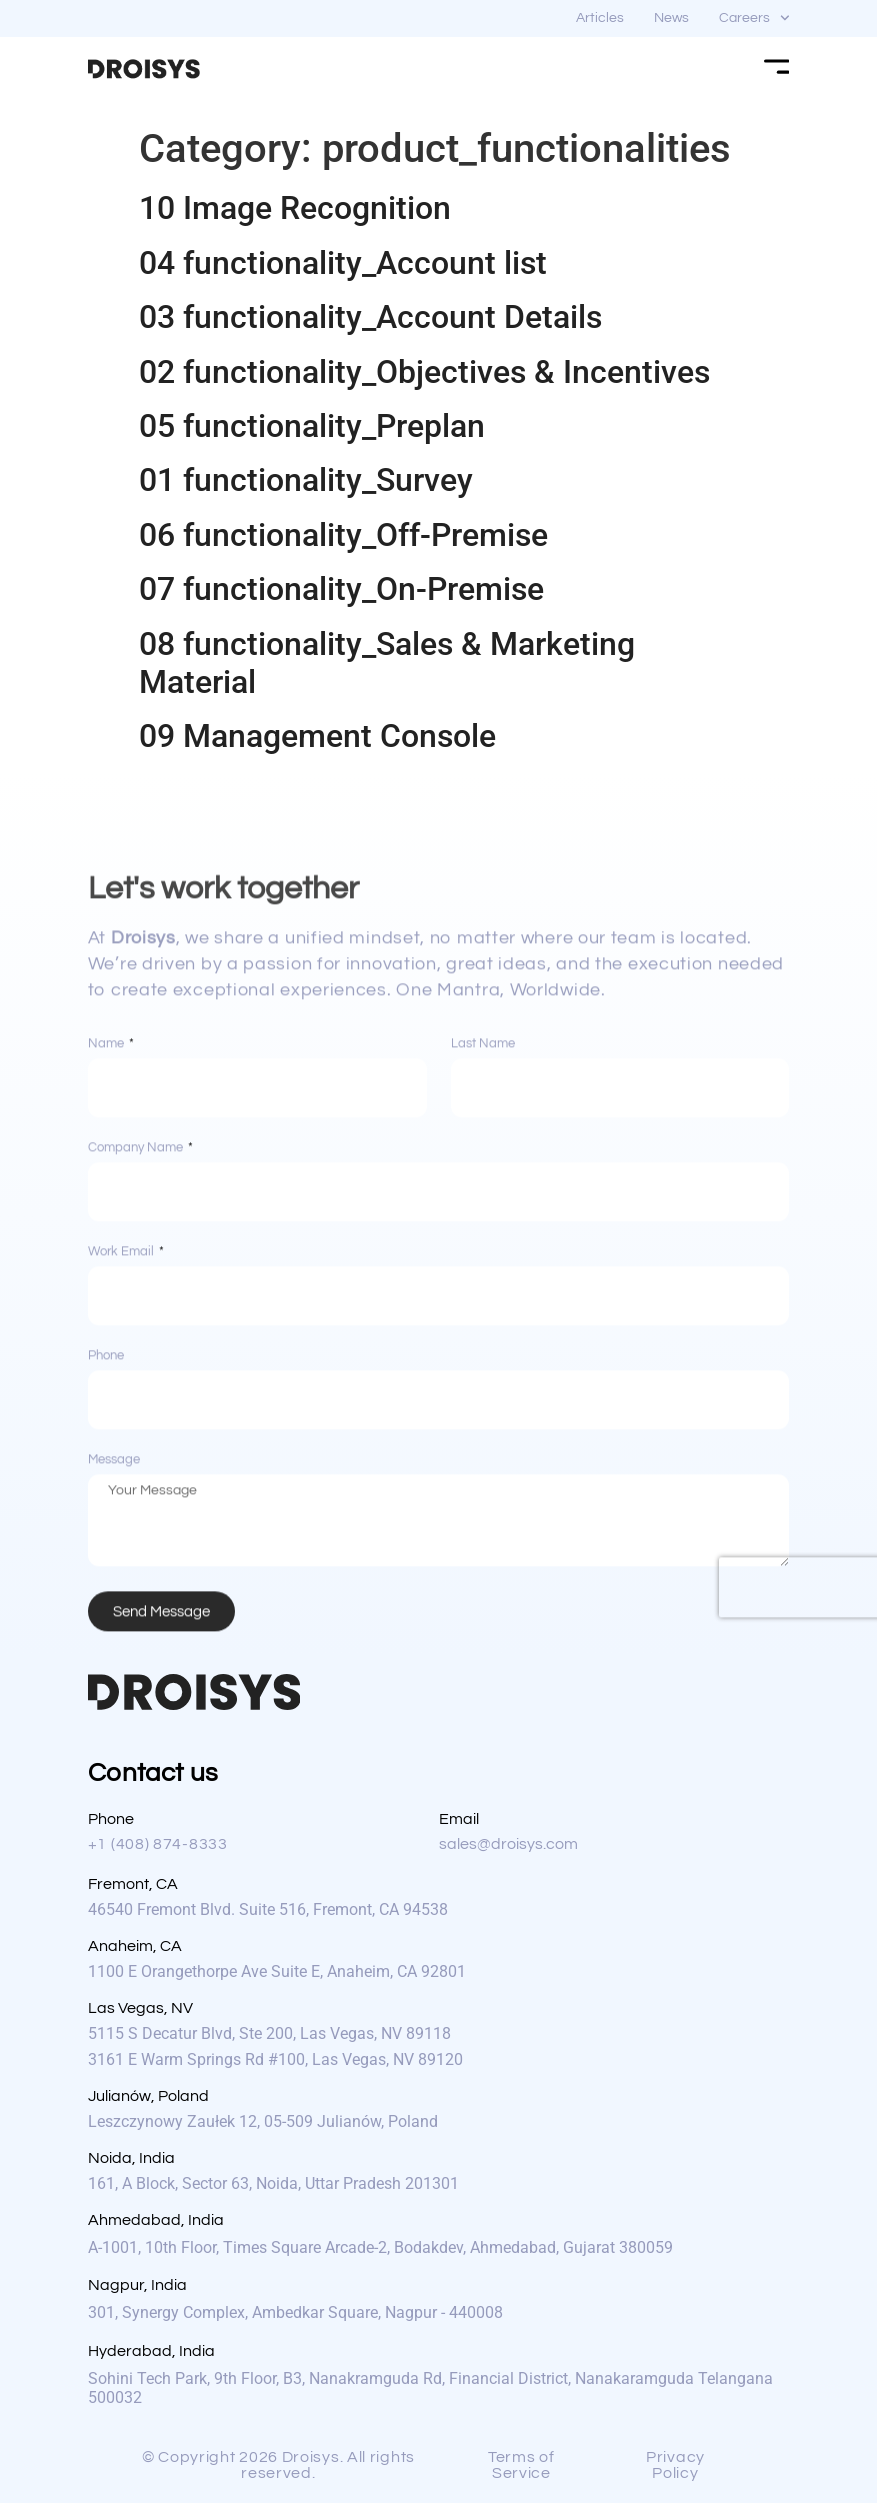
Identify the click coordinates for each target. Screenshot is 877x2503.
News (671, 18)
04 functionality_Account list (343, 263)
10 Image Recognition (295, 208)
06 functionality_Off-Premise (343, 535)
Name (107, 1376)
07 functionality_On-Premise (341, 589)
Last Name (483, 1376)
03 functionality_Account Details (370, 317)
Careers (754, 18)
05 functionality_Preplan (312, 426)
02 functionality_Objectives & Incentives (424, 372)
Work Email (122, 1584)
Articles (600, 18)
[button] (285, 2465)
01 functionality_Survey (306, 480)
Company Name (137, 1480)
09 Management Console (317, 736)
